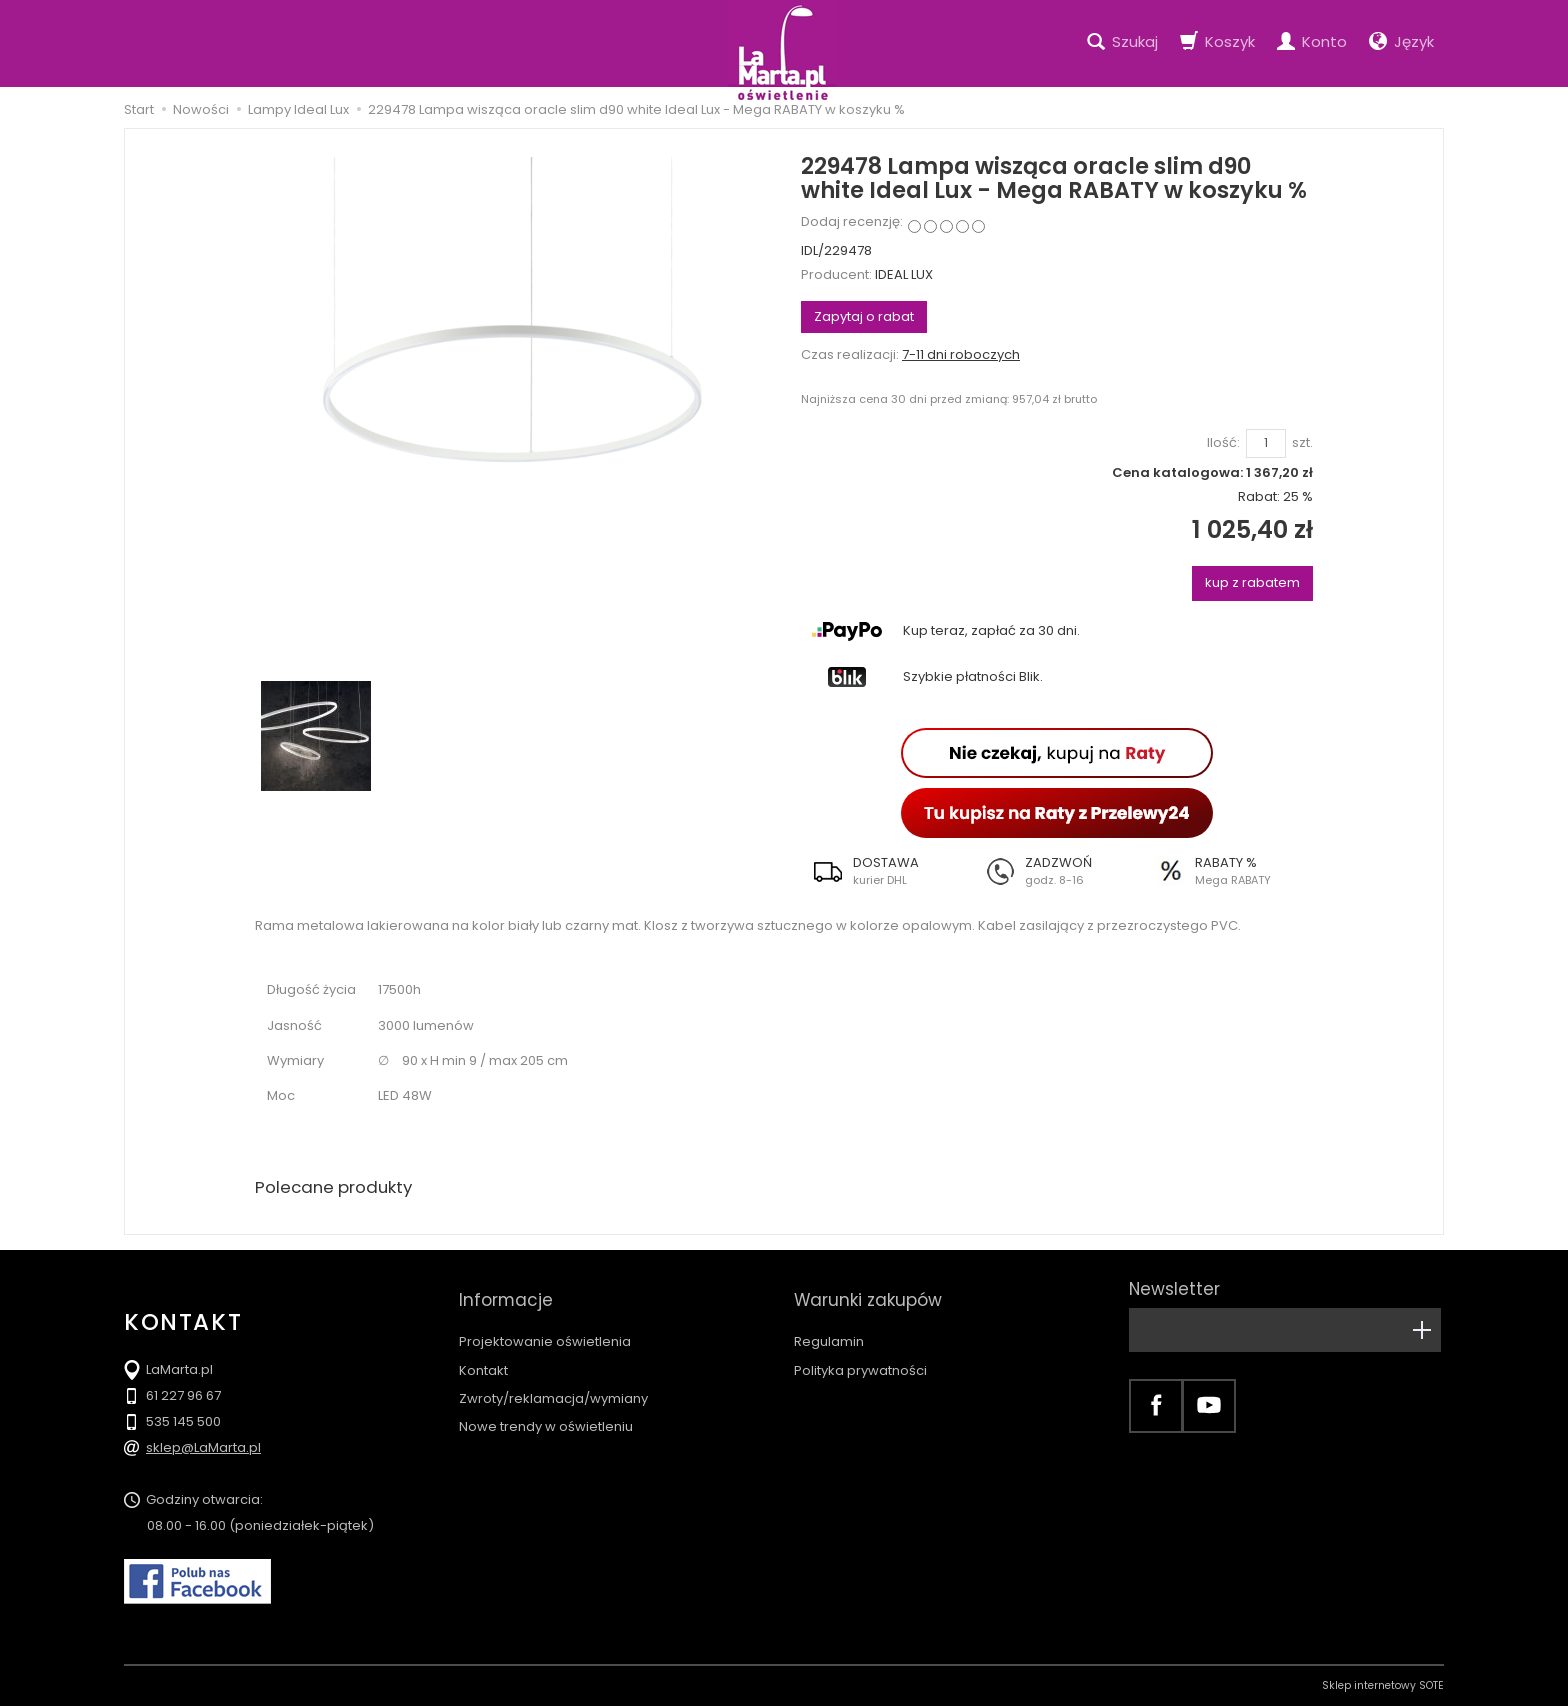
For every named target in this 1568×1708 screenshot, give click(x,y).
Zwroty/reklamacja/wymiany (553, 1380)
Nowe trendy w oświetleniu (546, 1408)
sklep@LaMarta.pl (203, 1449)
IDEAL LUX (904, 274)
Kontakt (483, 1352)
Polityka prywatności (860, 1352)
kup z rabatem (1252, 582)
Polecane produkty (339, 1188)
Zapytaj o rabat (864, 316)
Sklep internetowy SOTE (1383, 1687)
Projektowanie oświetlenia (545, 1323)
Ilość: (1223, 443)
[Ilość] (1266, 443)
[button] (886, 871)
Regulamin (829, 1323)
